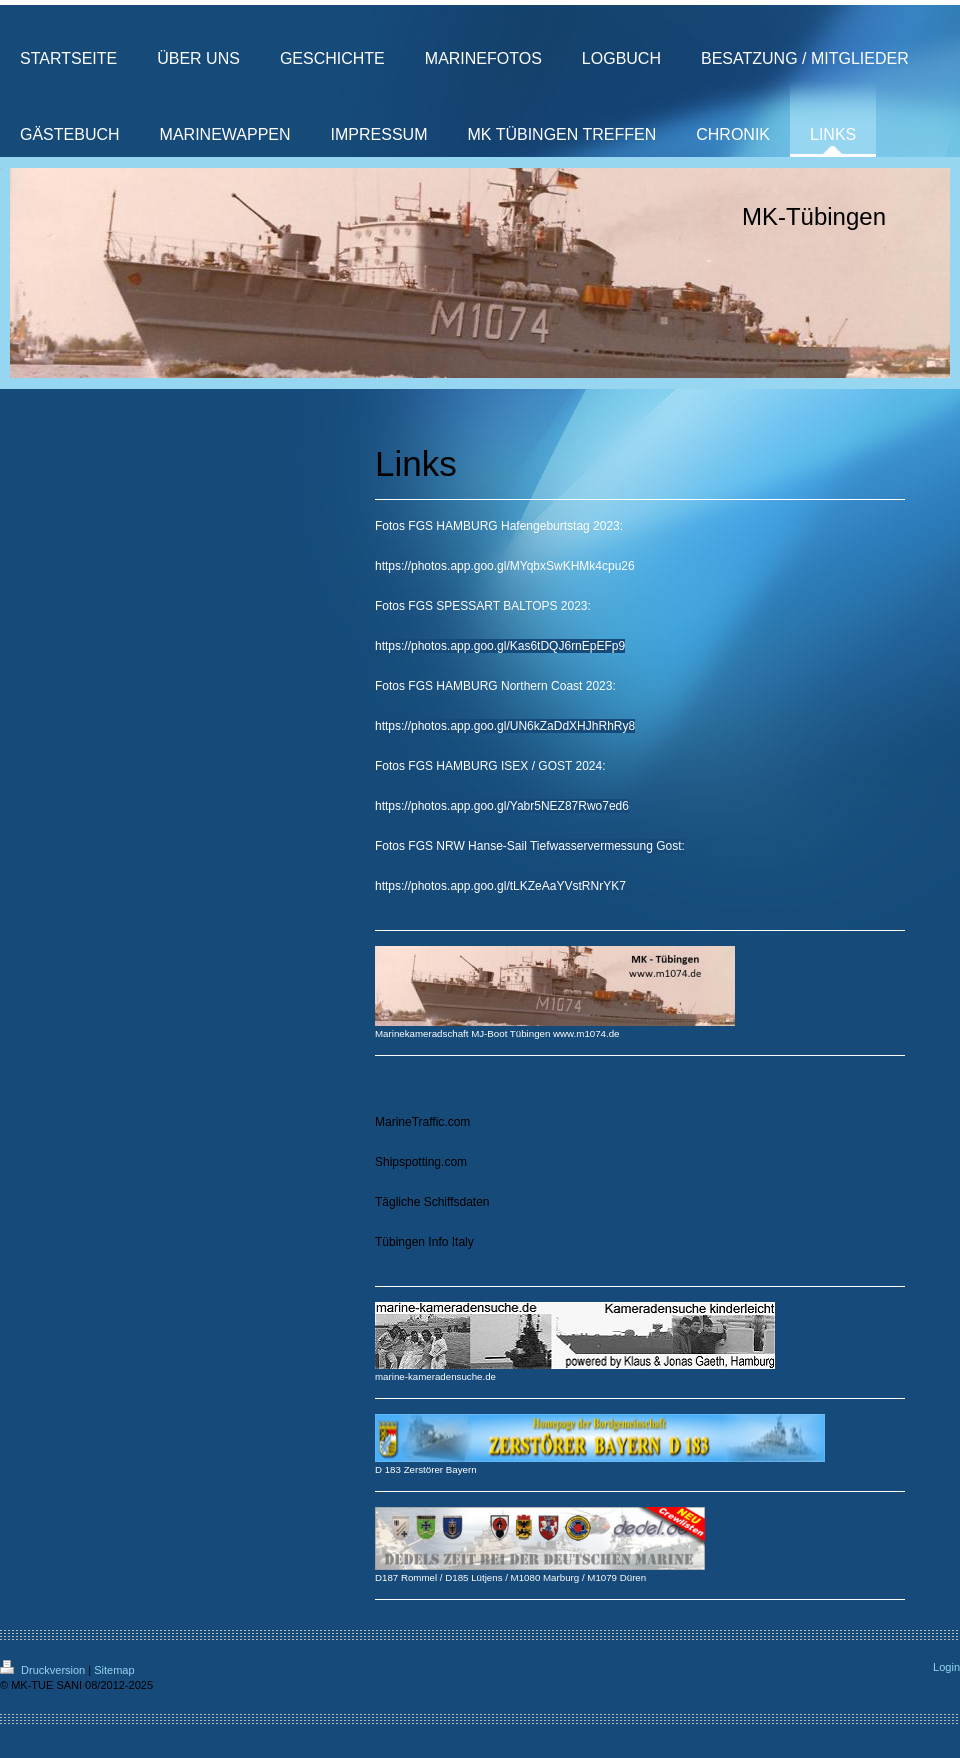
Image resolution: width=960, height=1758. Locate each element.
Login (946, 1667)
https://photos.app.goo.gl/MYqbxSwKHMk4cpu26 (505, 566)
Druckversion (44, 1670)
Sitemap (114, 1670)
